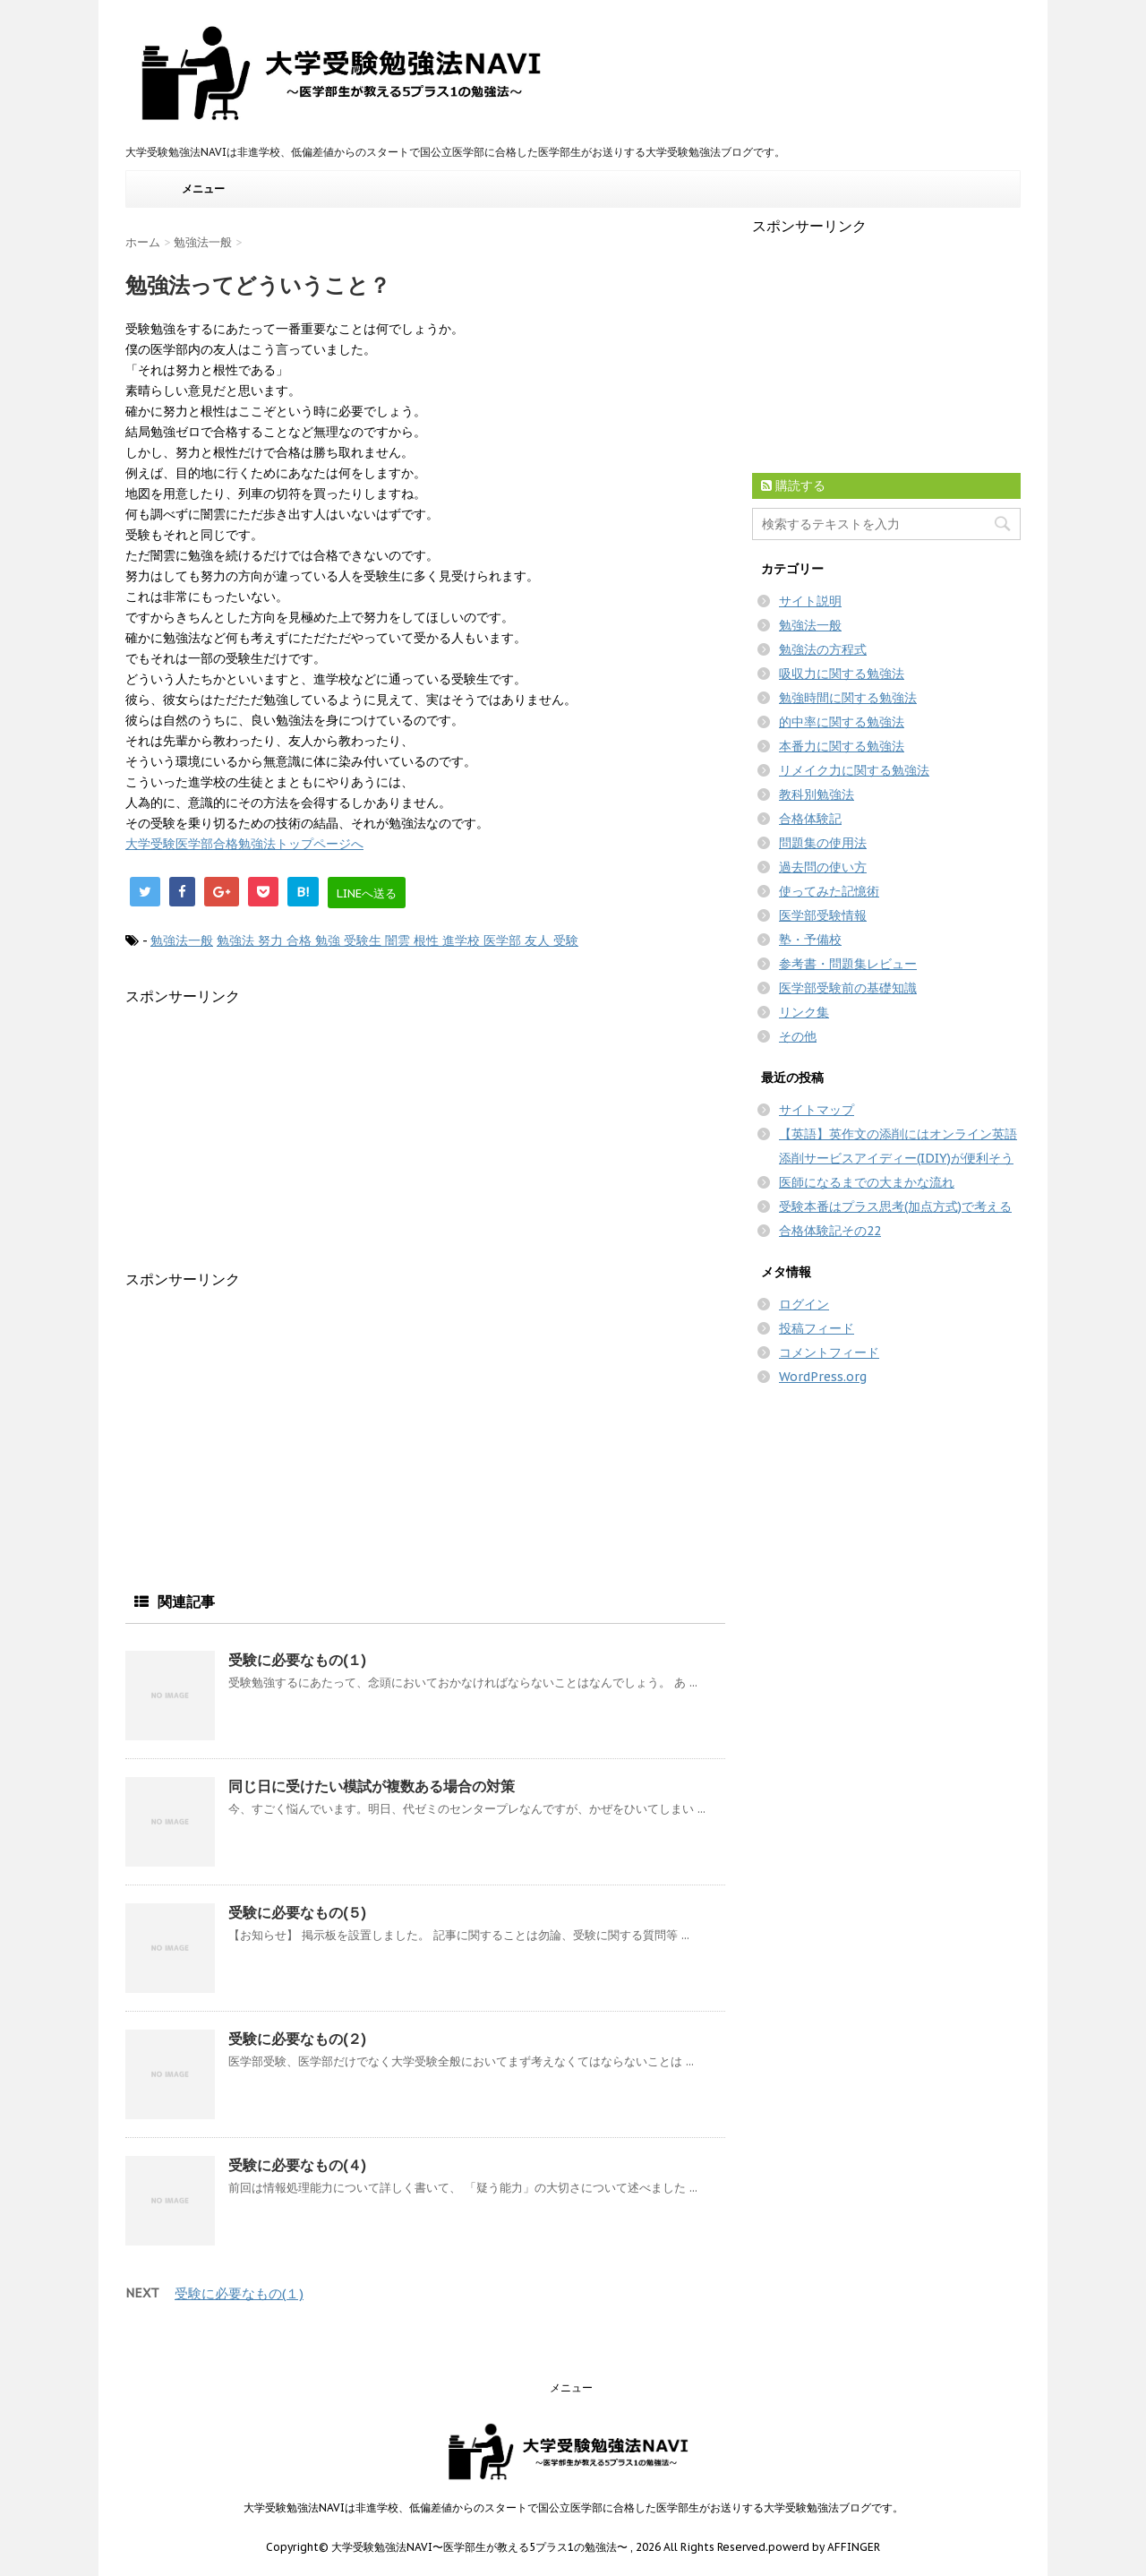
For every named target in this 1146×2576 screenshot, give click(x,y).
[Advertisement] (275, 1132)
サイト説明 (810, 601)
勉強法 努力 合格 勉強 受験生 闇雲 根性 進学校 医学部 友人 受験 (397, 940)
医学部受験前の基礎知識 (848, 988)
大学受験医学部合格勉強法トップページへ (244, 844)
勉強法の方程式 (823, 649)
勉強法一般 (181, 940)
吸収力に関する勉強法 (841, 673)
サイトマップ (816, 1110)
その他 (798, 1036)
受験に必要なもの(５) (297, 1912)
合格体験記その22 (830, 1231)
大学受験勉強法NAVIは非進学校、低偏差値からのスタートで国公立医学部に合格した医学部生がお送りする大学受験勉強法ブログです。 (573, 2507)
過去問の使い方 (823, 867)
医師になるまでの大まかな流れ (866, 1182)
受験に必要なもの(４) (297, 2165)
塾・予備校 (810, 940)
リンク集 (804, 1012)
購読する (793, 485)
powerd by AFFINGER (824, 2547)
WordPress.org (823, 1377)
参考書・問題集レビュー (848, 964)
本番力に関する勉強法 (841, 746)
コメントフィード (829, 1352)
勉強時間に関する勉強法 (848, 698)
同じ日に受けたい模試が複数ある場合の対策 (371, 1786)
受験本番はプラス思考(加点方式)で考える (895, 1206)
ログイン (804, 1304)
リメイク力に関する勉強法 (854, 770)
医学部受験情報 (823, 915)
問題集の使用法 (823, 843)
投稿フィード (816, 1328)
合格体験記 (810, 819)
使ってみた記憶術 (829, 891)
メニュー (203, 188)
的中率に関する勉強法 (841, 722)
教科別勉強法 (816, 794)
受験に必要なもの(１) (297, 1660)
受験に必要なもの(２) (297, 2039)
